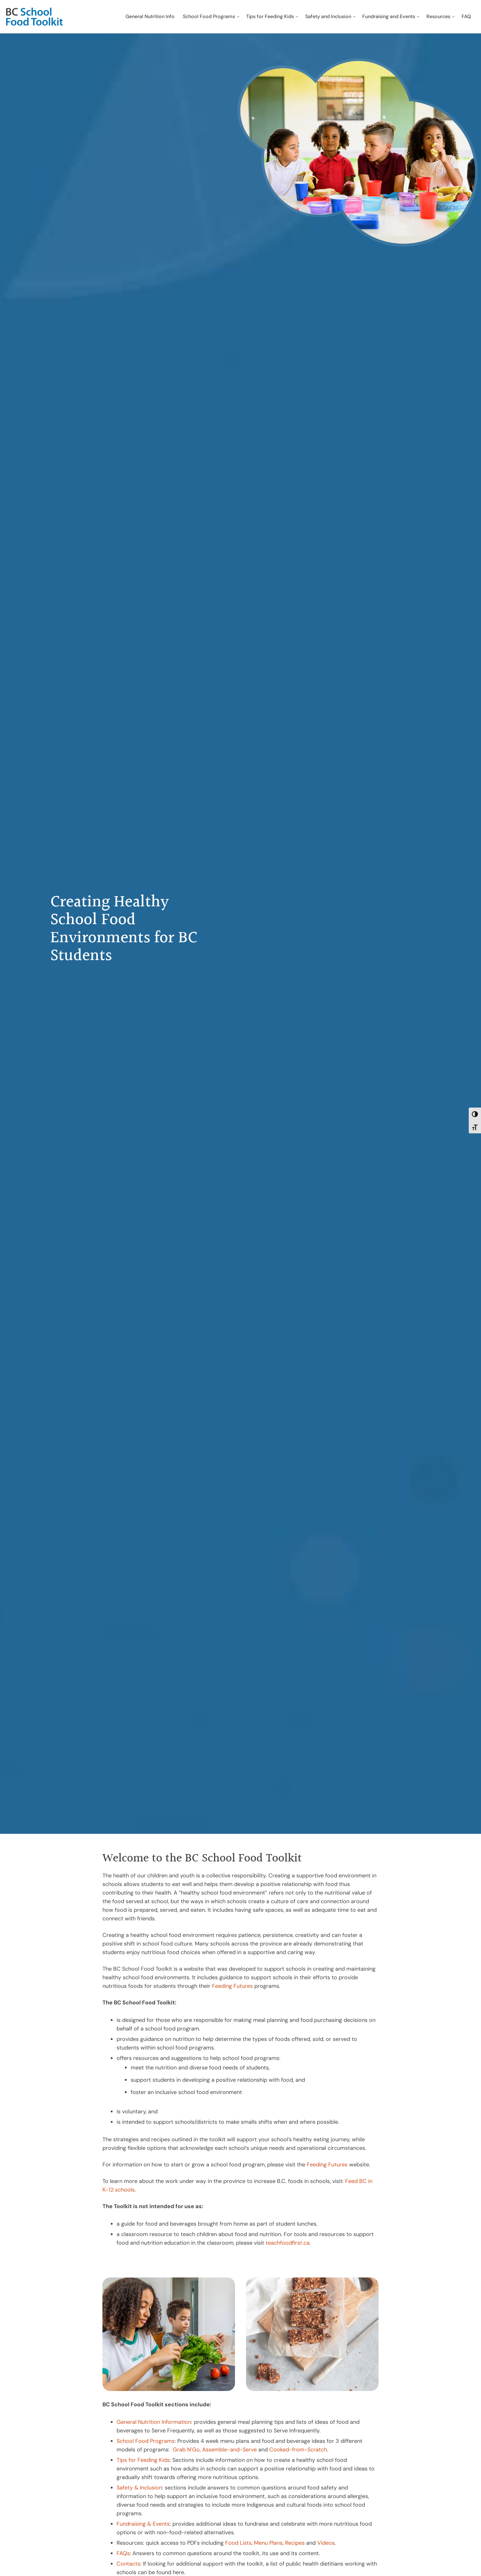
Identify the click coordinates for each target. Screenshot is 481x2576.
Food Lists (238, 2543)
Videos (326, 2543)
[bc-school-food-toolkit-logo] (34, 16)
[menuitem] (150, 16)
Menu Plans (268, 2543)
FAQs (123, 2553)
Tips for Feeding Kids (143, 2460)
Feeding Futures (232, 1986)
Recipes (295, 2543)
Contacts (128, 2563)
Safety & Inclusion (139, 2487)
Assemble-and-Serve (229, 2449)
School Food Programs (146, 2441)
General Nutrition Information (154, 2422)
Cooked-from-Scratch (298, 2449)
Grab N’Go (186, 2449)
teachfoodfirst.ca (288, 2242)
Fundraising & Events (143, 2524)
